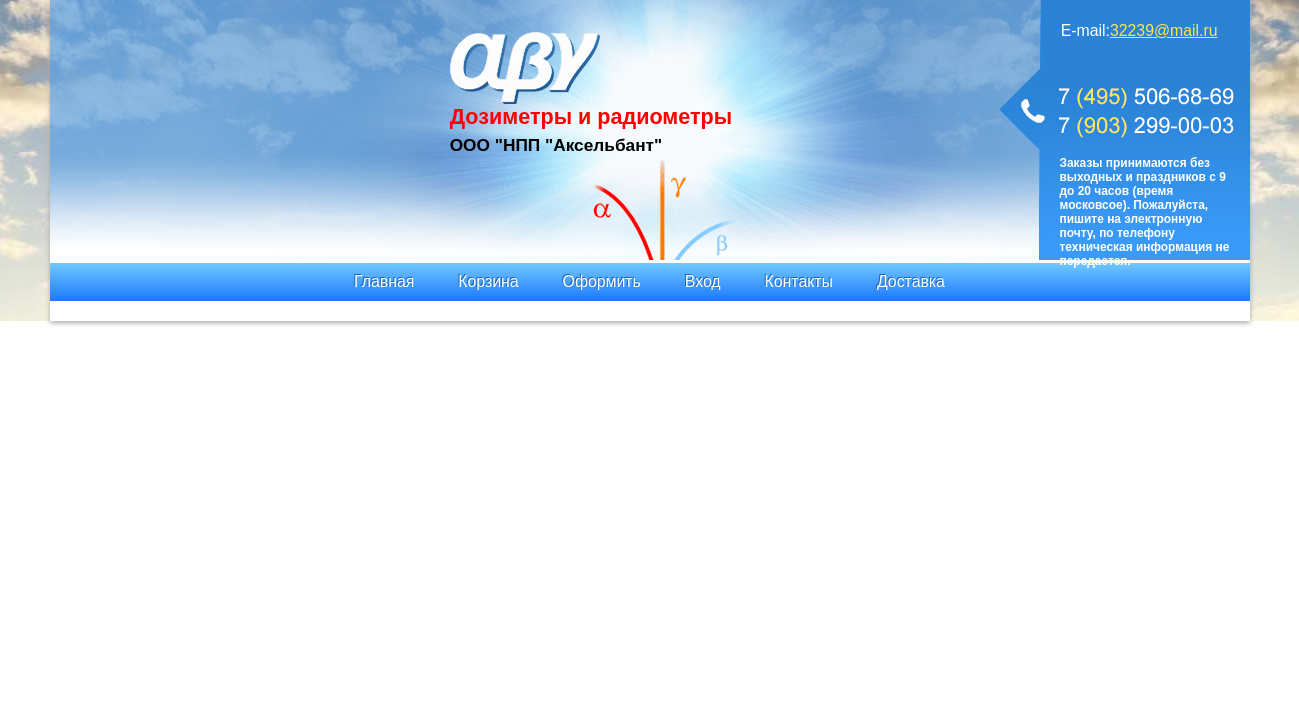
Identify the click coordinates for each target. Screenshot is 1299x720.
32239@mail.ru (1164, 30)
